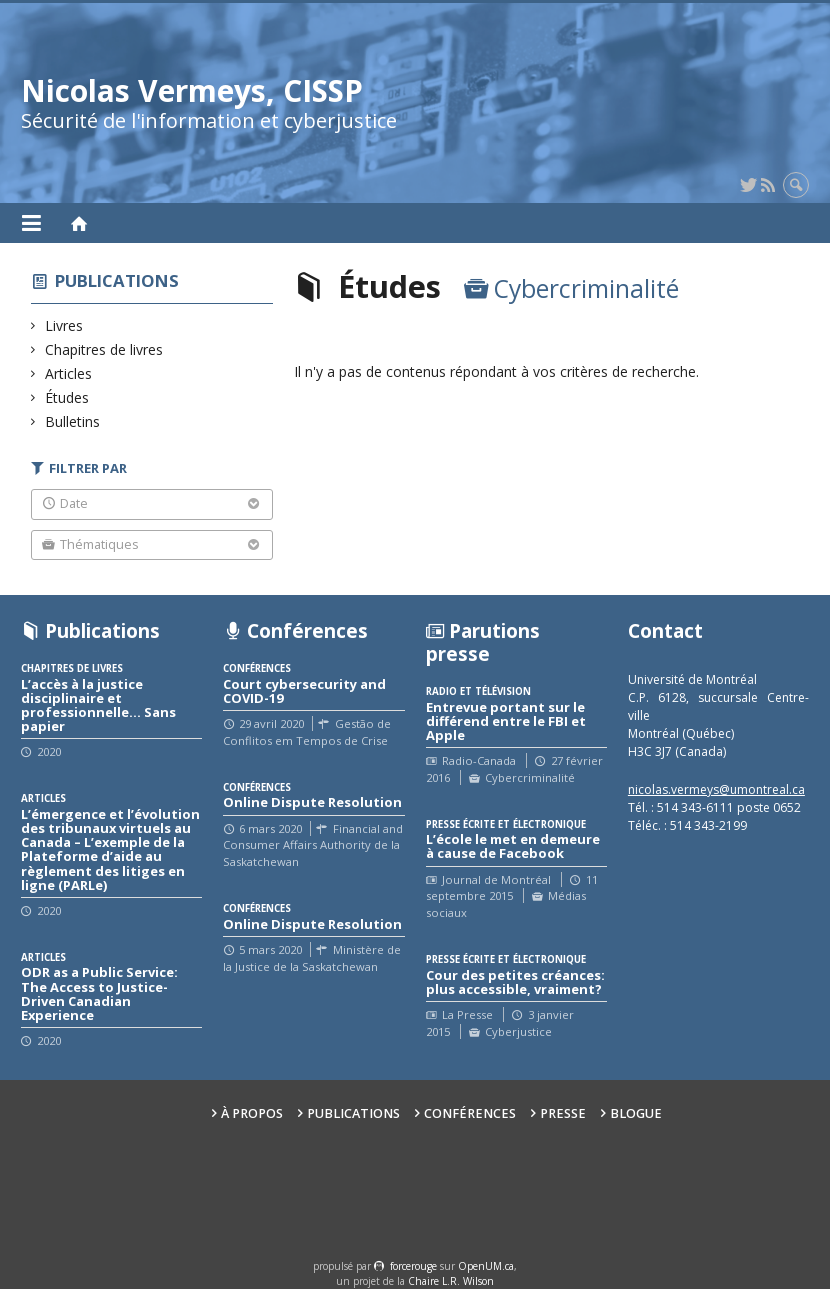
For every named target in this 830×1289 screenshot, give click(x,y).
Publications (117, 280)
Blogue (636, 1113)
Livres (64, 325)
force (413, 1266)
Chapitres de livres (104, 349)
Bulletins (73, 421)
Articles (69, 373)
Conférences (470, 1113)
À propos (252, 1113)
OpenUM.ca (486, 1266)
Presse (563, 1113)
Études (67, 397)
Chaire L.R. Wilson (451, 1281)
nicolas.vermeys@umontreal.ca (716, 789)
